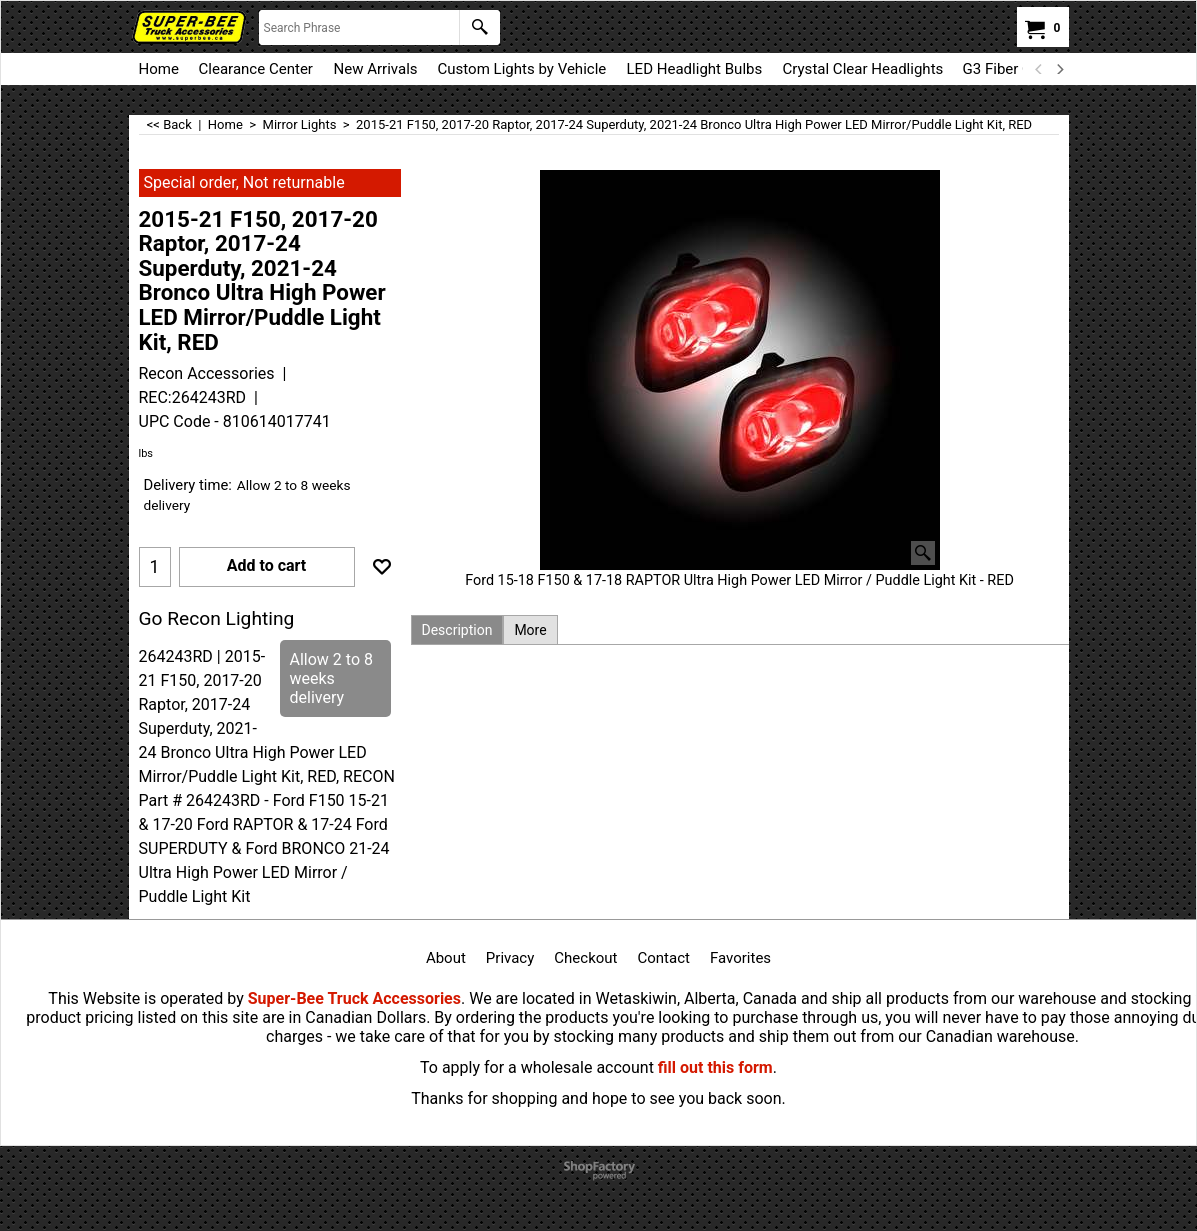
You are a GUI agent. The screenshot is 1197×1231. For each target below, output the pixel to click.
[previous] (1040, 69)
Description (457, 630)
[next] (1060, 69)
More (530, 630)
